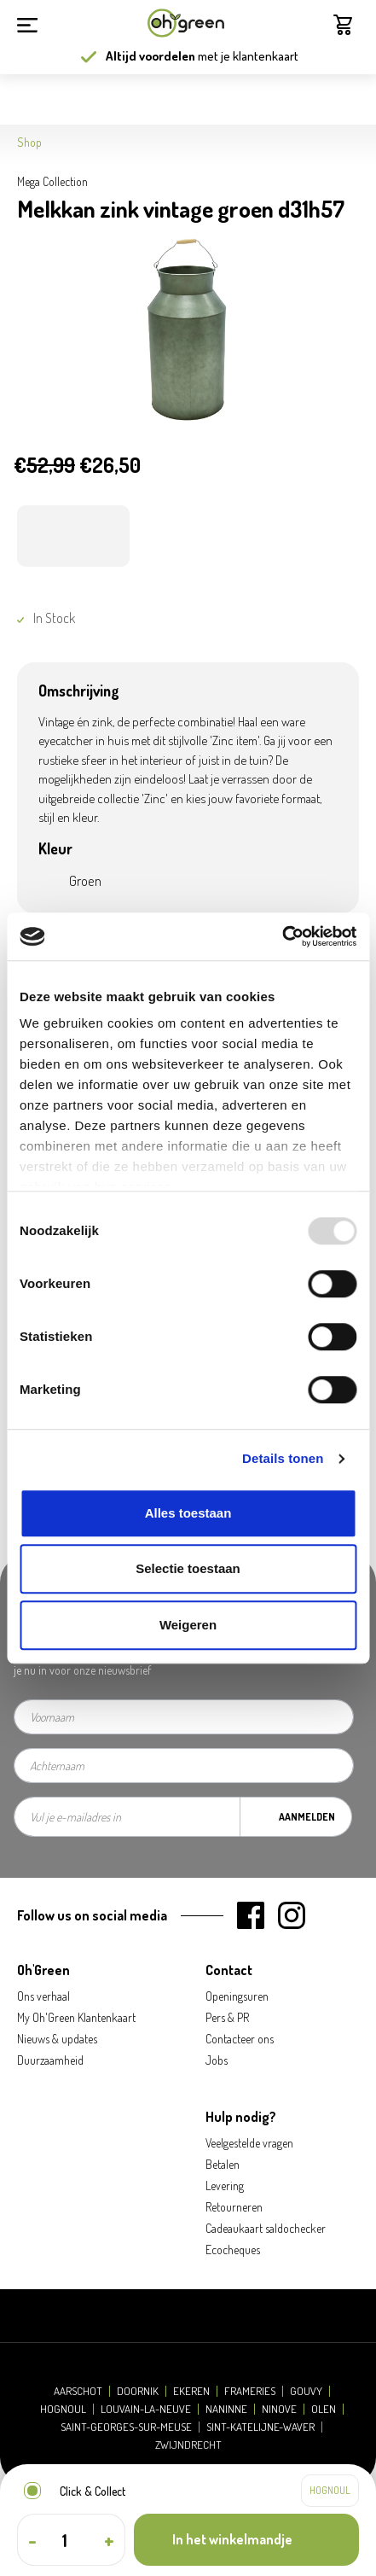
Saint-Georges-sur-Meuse (126, 2427)
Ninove (279, 2409)
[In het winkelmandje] (246, 2540)
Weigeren (188, 1624)
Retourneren (234, 2207)
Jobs (216, 2060)
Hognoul (63, 2409)
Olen (323, 2409)
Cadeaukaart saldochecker (265, 2228)
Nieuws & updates (57, 2038)
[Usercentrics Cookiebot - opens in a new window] (281, 936)
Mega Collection (52, 181)
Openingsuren (237, 1996)
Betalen (222, 2164)
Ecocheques (232, 2249)
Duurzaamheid (50, 2060)
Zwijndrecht (188, 2445)
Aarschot (78, 2391)
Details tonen (282, 1458)
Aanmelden (307, 1816)
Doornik (138, 2391)
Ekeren (191, 2391)
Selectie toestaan (188, 1568)
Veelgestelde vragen (249, 2143)
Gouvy (306, 2391)
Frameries (249, 2391)
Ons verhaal (43, 1996)
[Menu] (27, 23)
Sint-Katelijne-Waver (260, 2427)
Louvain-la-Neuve (146, 2409)
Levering (224, 2185)
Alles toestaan (188, 1513)
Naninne (226, 2409)
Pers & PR (227, 2017)
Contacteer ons (239, 2038)
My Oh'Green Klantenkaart (76, 2017)
